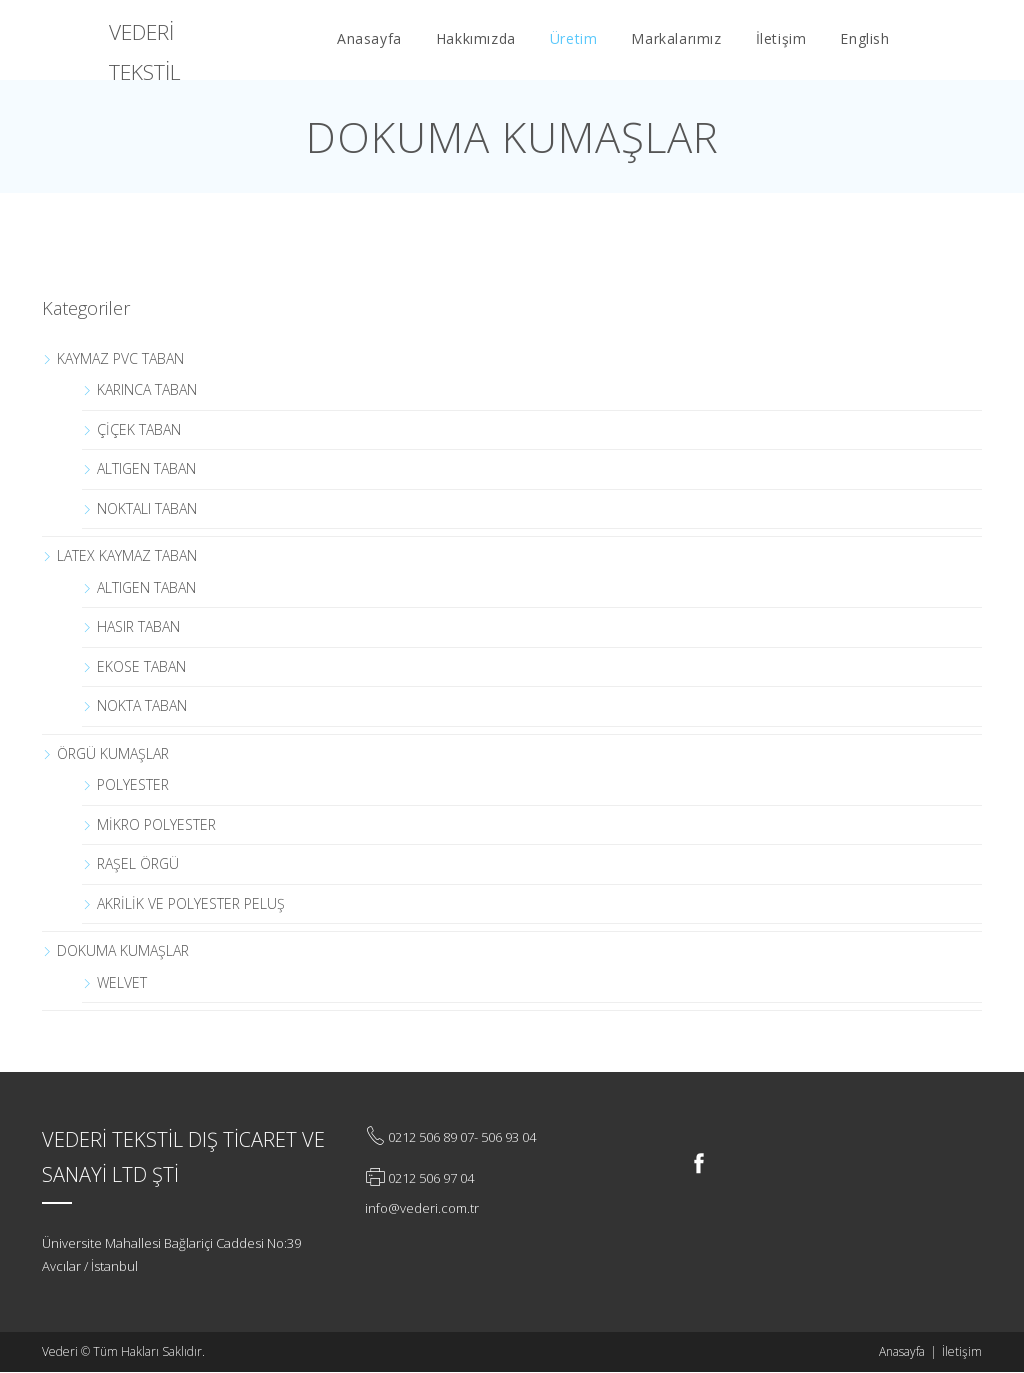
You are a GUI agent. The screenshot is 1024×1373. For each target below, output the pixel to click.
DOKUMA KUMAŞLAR (123, 950)
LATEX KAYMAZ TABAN (127, 555)
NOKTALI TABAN (147, 508)
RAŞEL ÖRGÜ (138, 863)
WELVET (122, 982)
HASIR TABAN (138, 626)
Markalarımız (676, 38)
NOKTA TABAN (142, 705)
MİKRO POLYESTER (156, 824)
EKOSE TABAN (141, 666)
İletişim (781, 38)
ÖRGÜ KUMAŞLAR (113, 753)
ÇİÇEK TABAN (139, 429)
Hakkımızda (476, 38)
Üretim (574, 38)
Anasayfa (369, 38)
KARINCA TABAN (147, 389)
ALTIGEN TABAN (146, 468)
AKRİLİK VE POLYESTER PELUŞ (191, 903)
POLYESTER (133, 784)
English (864, 38)
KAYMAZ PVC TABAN (120, 358)
